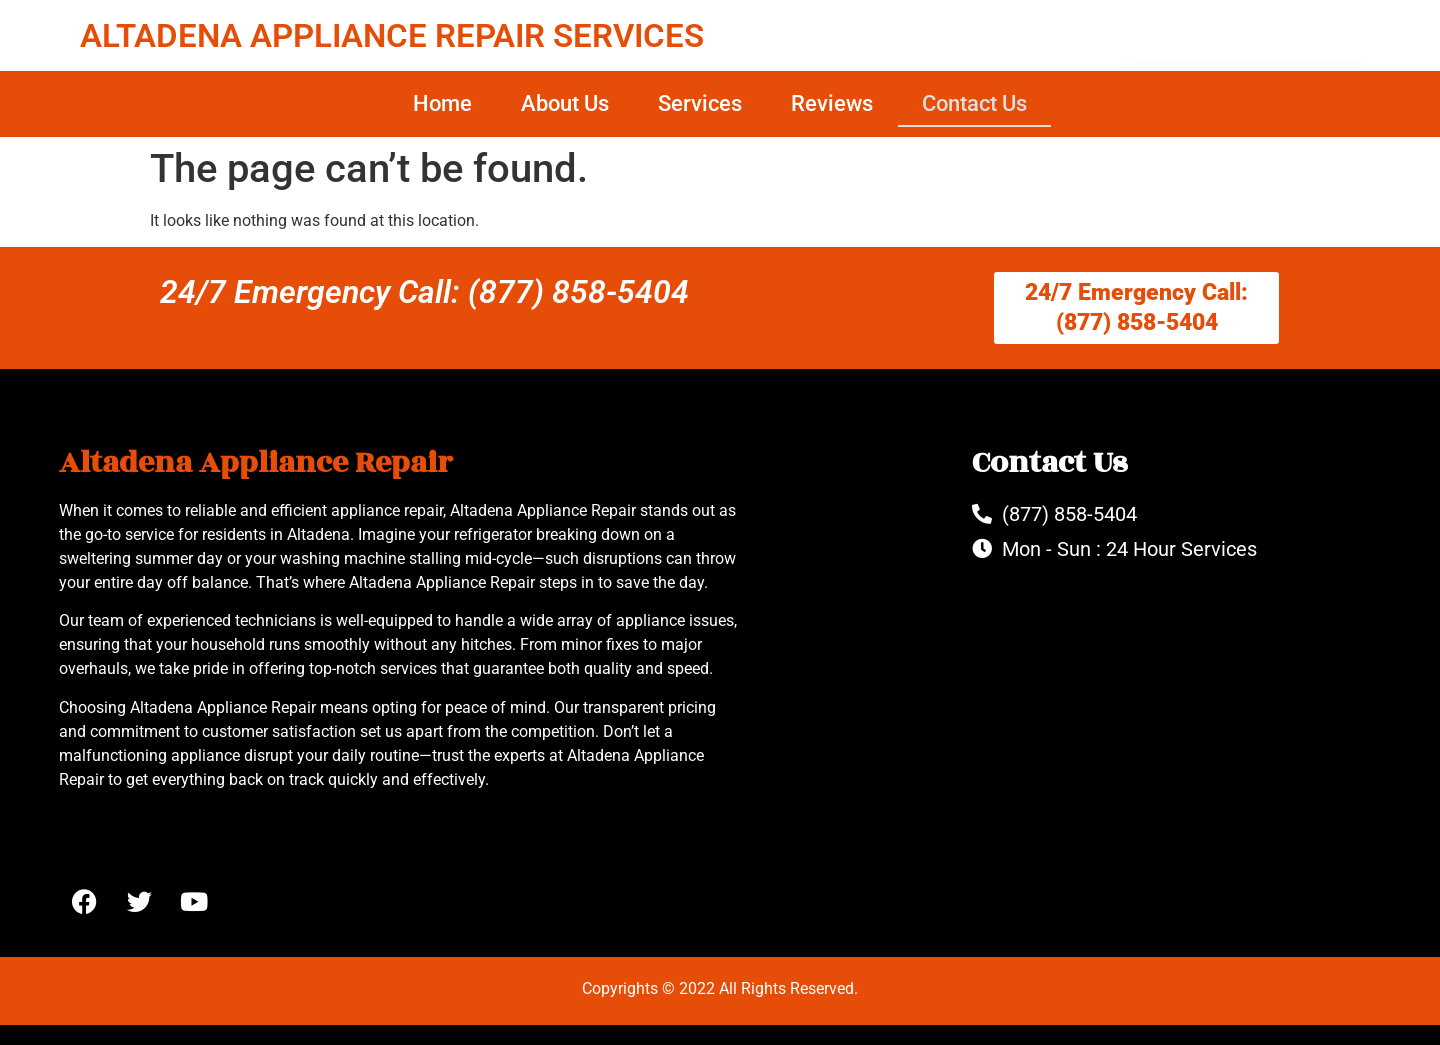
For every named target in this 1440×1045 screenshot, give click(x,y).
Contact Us (974, 103)
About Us (565, 103)
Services (700, 103)
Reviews (832, 103)
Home (442, 103)
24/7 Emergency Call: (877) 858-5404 (424, 292)
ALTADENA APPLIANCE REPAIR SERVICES (392, 35)
